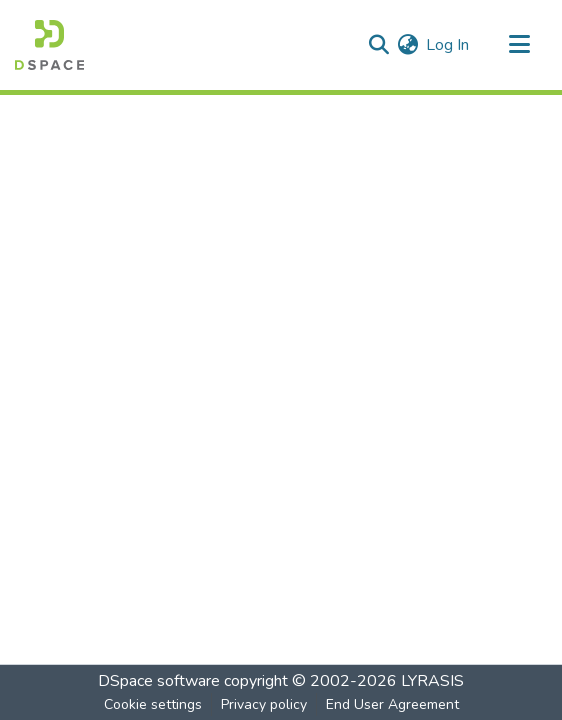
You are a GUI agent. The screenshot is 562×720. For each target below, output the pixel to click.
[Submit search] (378, 45)
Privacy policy (264, 704)
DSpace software (159, 681)
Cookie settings (153, 704)
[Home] (49, 45)
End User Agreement (392, 704)
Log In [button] (448, 45)
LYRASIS (432, 681)
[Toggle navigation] (519, 45)
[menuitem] (407, 45)
